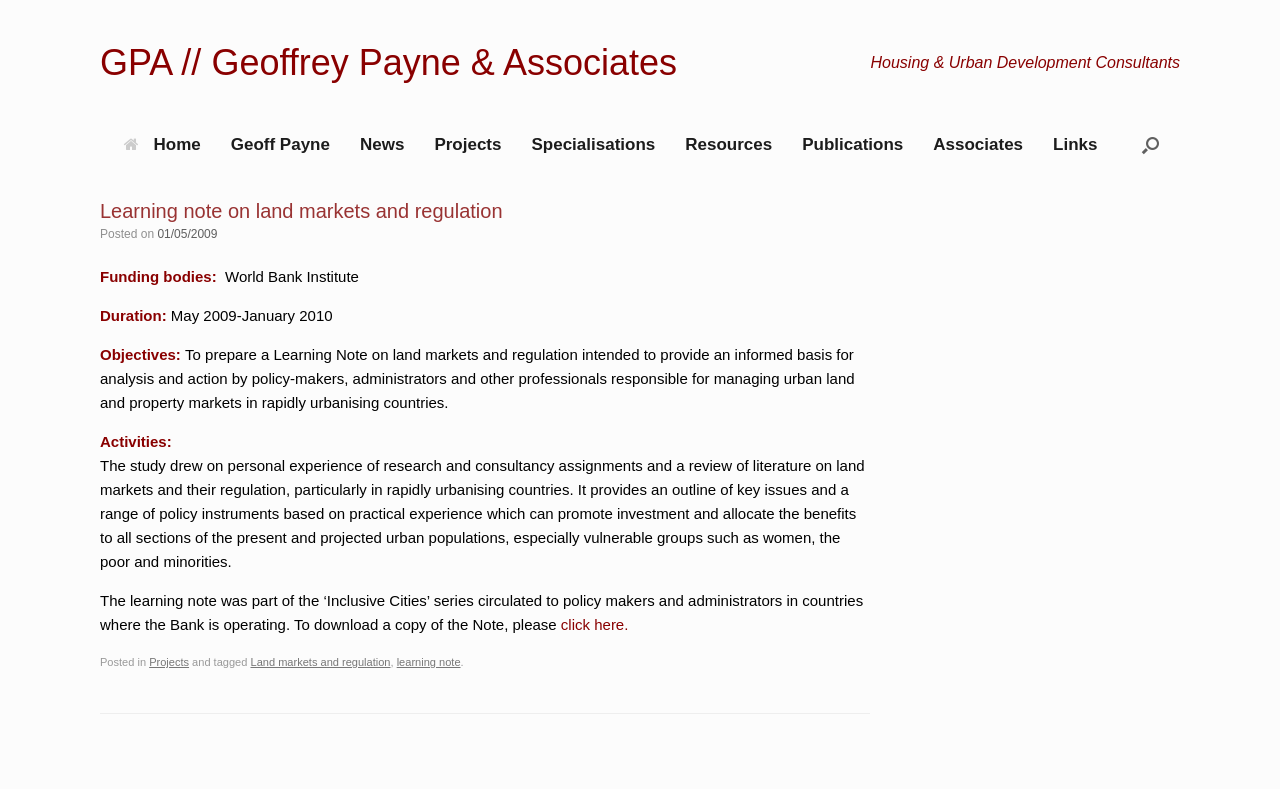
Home (162, 144)
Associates (978, 144)
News (382, 144)
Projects (467, 144)
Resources (728, 144)
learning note (429, 662)
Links (1075, 144)
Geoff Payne (280, 144)
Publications (852, 144)
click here (592, 624)
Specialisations (593, 144)
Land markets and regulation (320, 662)
